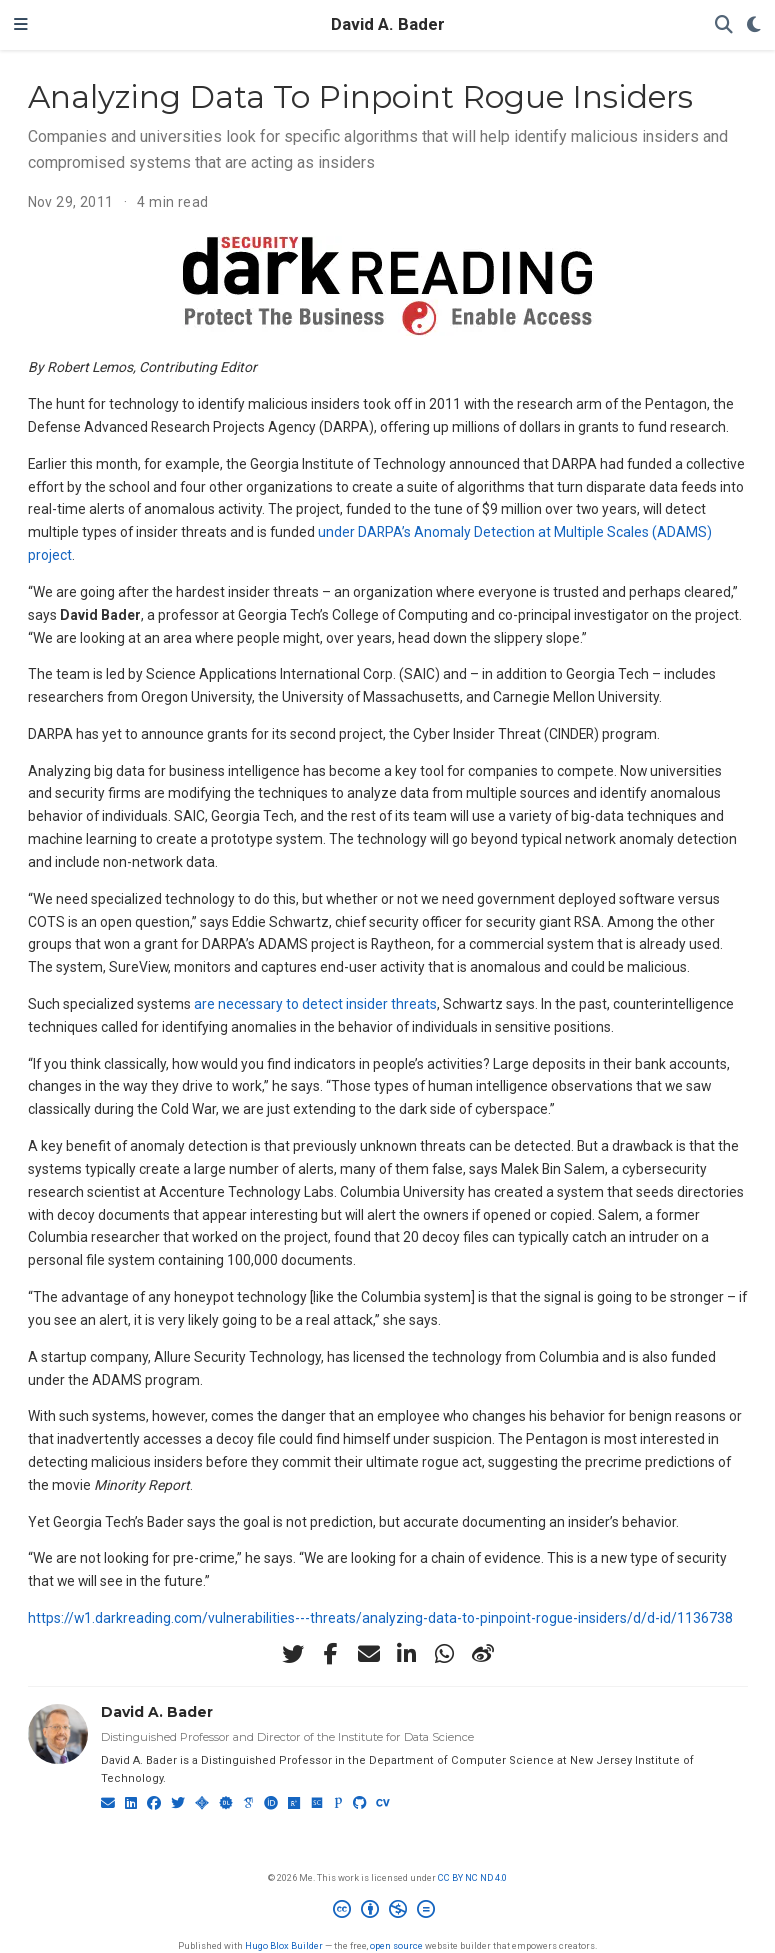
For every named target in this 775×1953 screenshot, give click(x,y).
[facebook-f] (331, 1654)
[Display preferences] (754, 25)
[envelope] (369, 1654)
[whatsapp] (445, 1654)
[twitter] (293, 1654)
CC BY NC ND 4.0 (472, 1877)
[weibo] (483, 1654)
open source (396, 1945)
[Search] (724, 25)
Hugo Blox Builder (284, 1945)
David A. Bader (388, 24)
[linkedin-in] (407, 1654)
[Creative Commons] (388, 1912)
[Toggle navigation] (21, 25)
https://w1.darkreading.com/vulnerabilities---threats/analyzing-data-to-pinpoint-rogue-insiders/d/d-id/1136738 (380, 1618)
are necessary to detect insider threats (315, 1004)
